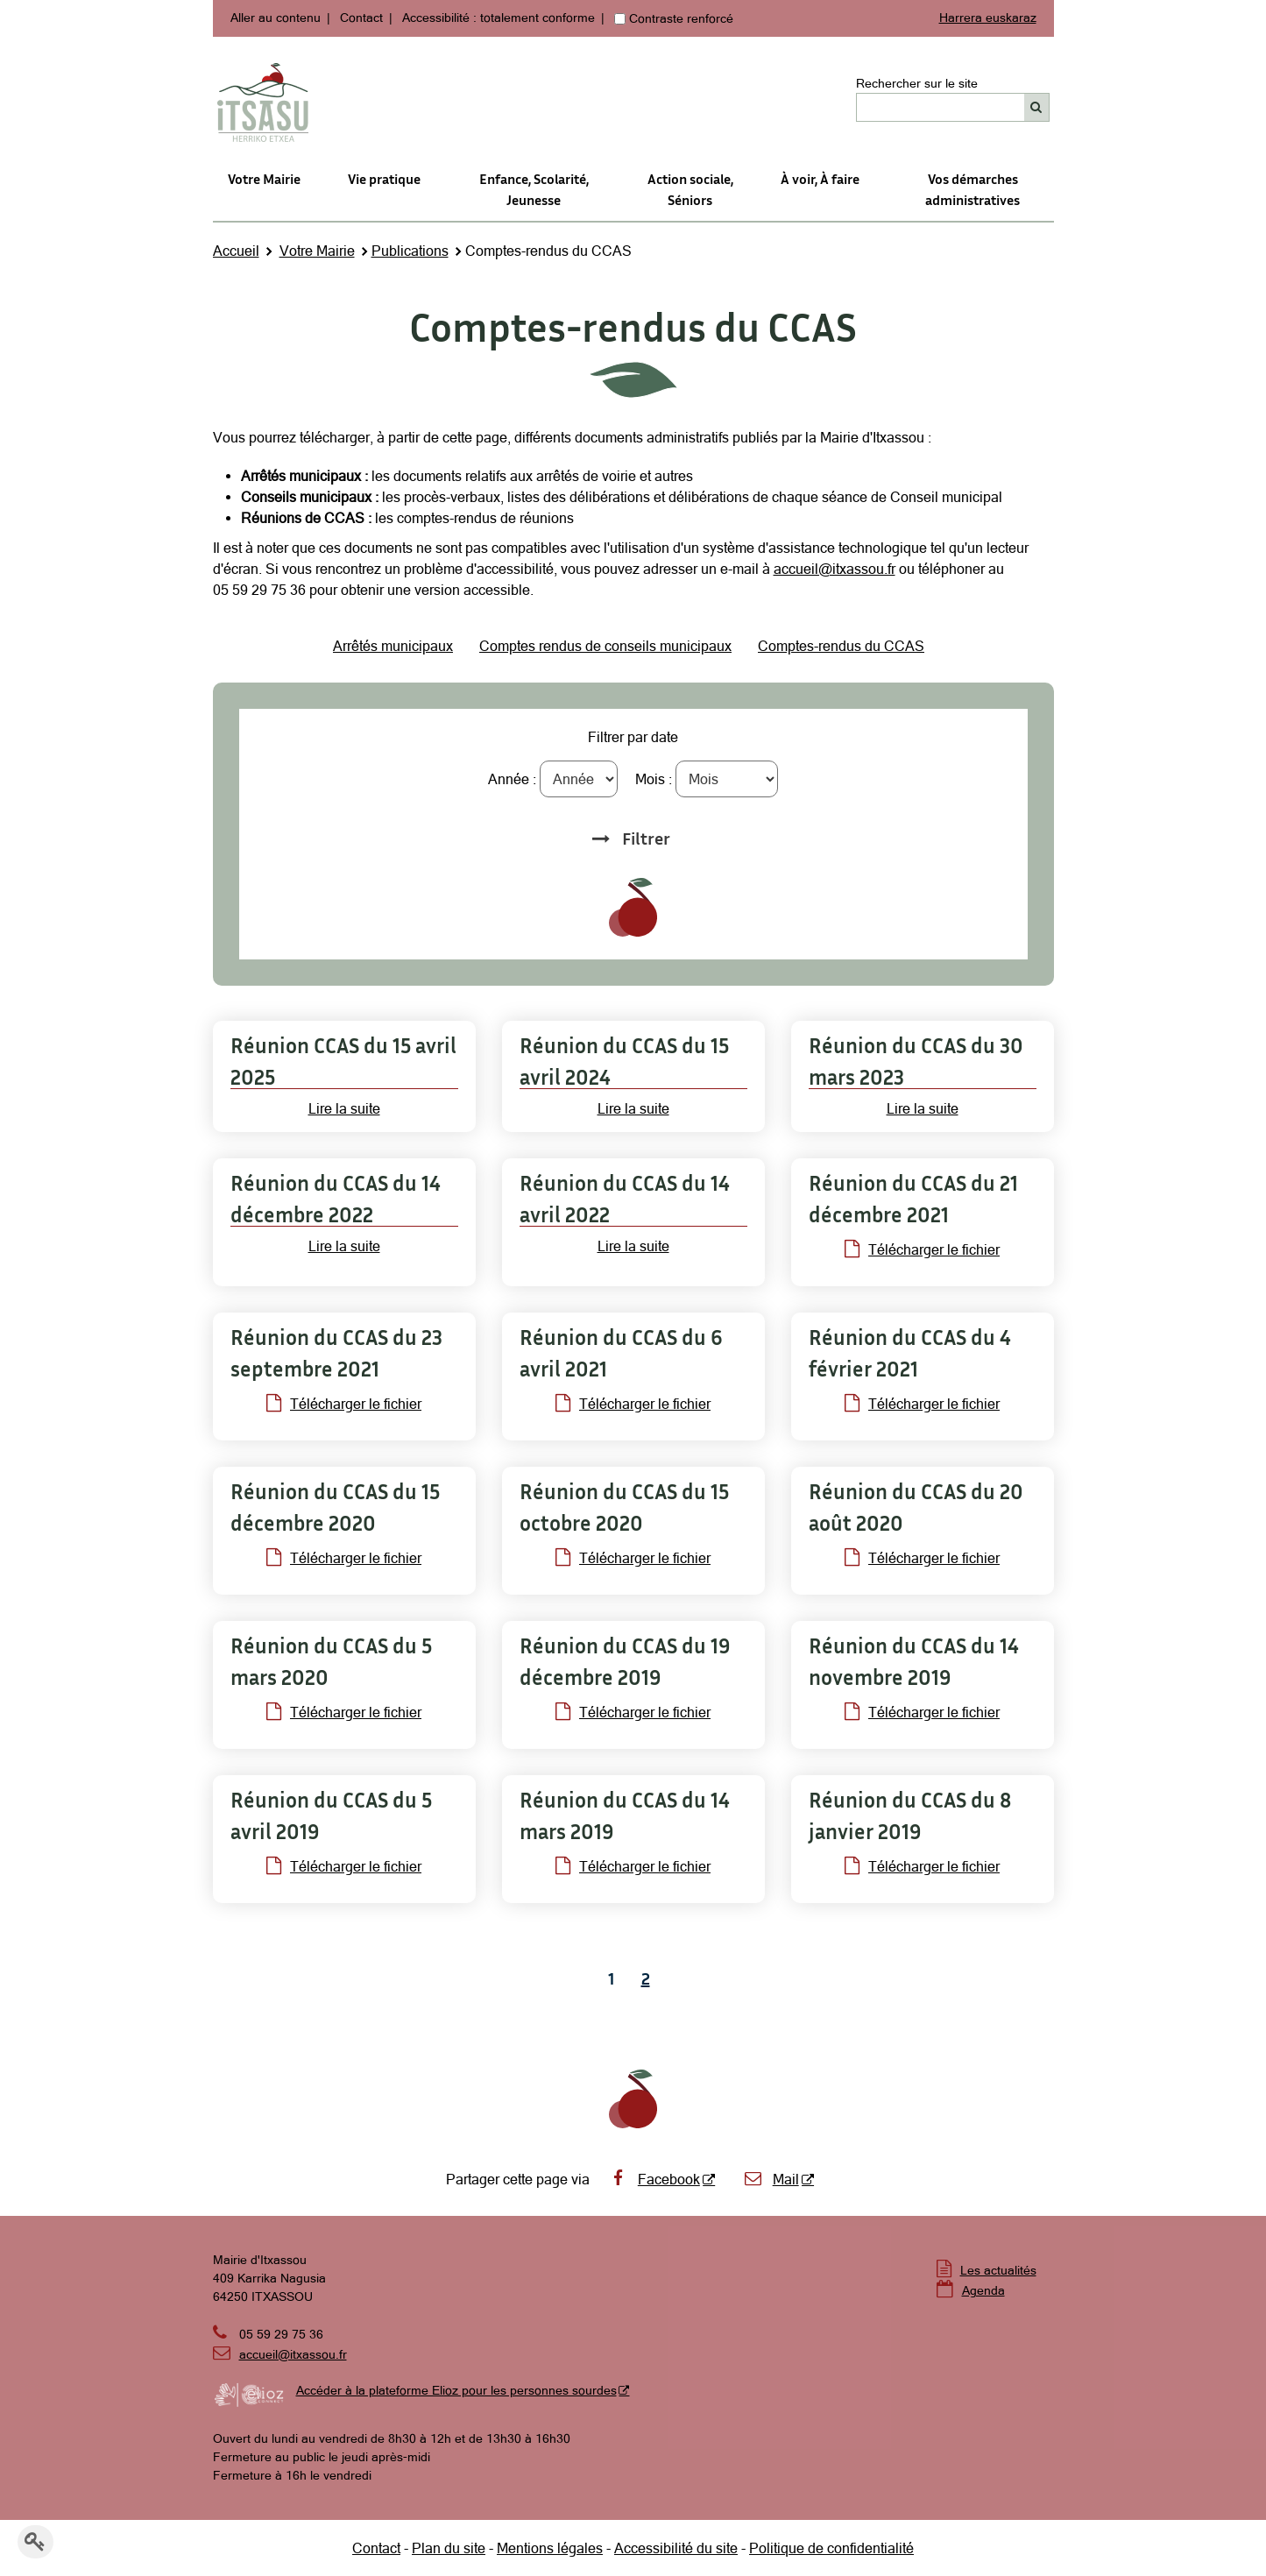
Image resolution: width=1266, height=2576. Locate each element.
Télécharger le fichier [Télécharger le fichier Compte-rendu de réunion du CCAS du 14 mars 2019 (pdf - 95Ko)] (633, 1866)
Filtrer (646, 837)
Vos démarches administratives (972, 189)
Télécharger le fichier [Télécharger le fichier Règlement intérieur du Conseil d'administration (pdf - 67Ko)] (343, 1558)
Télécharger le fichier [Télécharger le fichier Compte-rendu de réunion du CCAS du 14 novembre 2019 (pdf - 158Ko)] (922, 1712)
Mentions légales (550, 2548)
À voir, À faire (820, 179)
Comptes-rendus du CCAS (841, 646)
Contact (361, 18)
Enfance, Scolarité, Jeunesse (534, 189)
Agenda (983, 2290)
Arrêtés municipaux (393, 646)
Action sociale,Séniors (690, 189)
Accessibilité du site (676, 2548)
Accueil (236, 250)
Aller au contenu (275, 18)
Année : (512, 779)
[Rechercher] (1037, 107)
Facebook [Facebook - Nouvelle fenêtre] (653, 2179)
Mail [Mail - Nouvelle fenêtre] (770, 2179)
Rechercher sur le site (917, 83)
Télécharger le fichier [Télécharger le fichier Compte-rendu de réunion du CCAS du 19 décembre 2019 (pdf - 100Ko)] (633, 1712)
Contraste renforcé (681, 18)
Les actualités (998, 2270)
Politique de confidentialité (831, 2548)
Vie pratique (384, 179)
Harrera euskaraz (987, 18)
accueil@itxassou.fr (834, 569)
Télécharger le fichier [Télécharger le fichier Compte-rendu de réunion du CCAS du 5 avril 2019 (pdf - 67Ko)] (343, 1866)
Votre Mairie (264, 179)
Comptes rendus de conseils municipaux (605, 646)
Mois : (653, 779)
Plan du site (448, 2548)
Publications (410, 250)
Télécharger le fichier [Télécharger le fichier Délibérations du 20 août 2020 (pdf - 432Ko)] (922, 1558)
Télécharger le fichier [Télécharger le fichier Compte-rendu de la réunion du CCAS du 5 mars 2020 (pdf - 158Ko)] (343, 1712)
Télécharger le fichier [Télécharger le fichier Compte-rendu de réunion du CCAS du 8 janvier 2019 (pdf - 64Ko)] (922, 1866)
